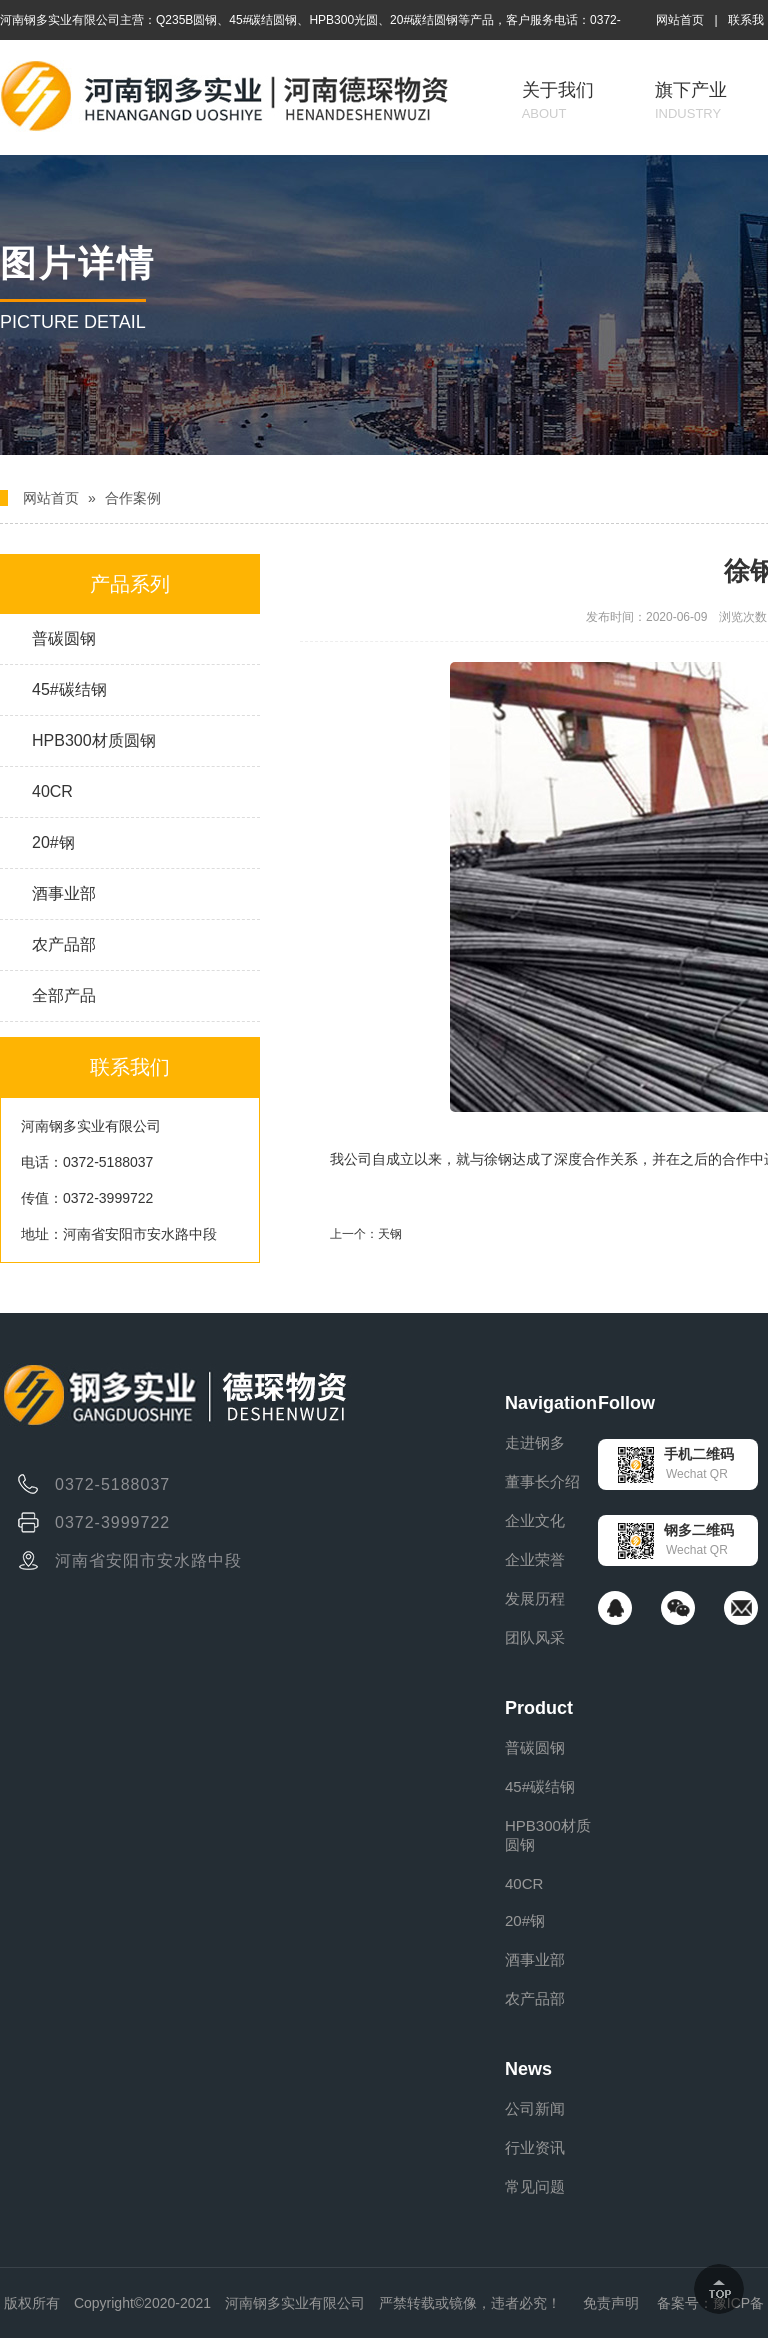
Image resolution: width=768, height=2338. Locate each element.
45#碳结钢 (69, 689)
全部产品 (64, 995)
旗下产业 (691, 100)
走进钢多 (535, 1442)
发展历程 (535, 1598)
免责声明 (611, 2303)
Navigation (551, 1403)
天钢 (390, 1234)
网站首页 (680, 20)
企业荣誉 (535, 1559)
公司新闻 (535, 2108)
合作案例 (133, 498)
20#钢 (53, 842)
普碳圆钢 (64, 638)
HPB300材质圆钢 (94, 740)
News (528, 2069)
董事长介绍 (542, 1481)
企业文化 (535, 1520)
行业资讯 (535, 2147)
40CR (52, 791)
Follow (626, 1403)
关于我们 (558, 100)
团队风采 (535, 1637)
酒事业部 (64, 893)
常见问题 (535, 2186)
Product (539, 1708)
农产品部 (64, 944)
